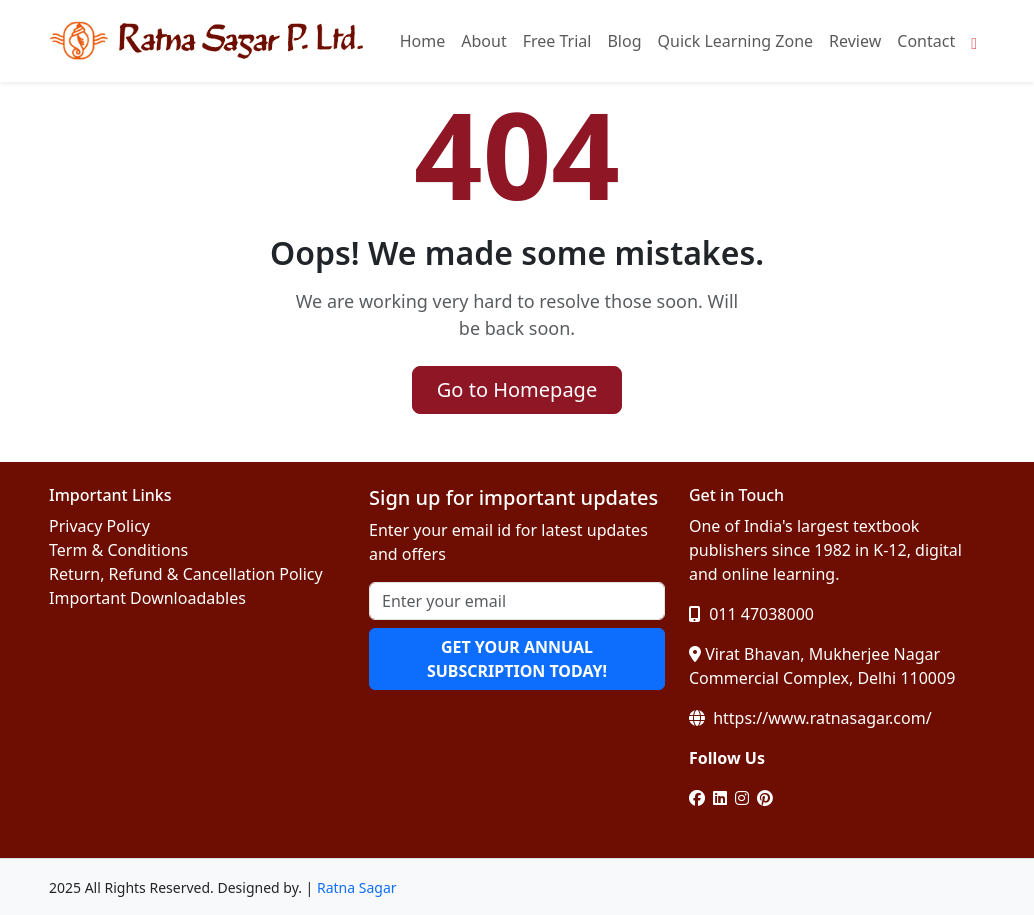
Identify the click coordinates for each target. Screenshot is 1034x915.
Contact (926, 41)
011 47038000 (751, 614)
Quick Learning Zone (736, 41)
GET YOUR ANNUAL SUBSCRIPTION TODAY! (517, 659)
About (483, 41)
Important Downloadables (147, 598)
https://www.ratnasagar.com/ (810, 718)
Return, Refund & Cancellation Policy (186, 574)
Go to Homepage (517, 389)
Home (423, 41)
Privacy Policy (99, 526)
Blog (624, 41)
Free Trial (557, 41)
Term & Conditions (118, 550)
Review (855, 41)
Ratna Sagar (357, 887)
